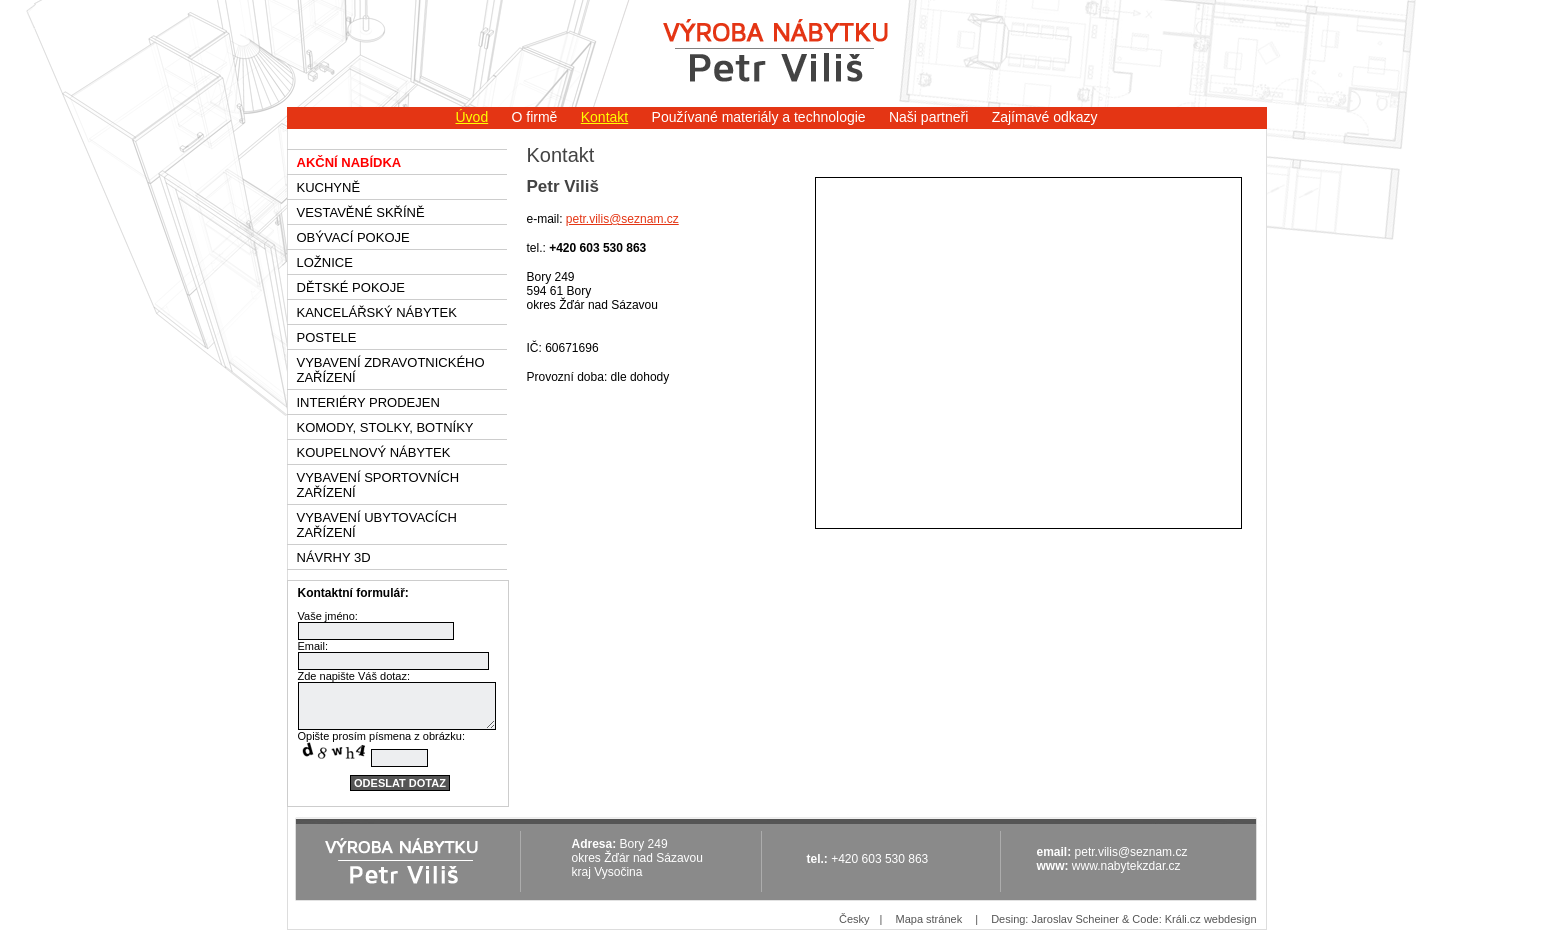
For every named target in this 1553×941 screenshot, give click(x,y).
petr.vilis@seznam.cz (622, 219)
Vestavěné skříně (361, 212)
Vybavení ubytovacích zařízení (377, 525)
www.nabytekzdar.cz (1126, 866)
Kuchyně (329, 187)
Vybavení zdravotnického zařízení (391, 370)
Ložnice (325, 262)
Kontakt (604, 117)
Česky (854, 919)
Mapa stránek (928, 919)
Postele (327, 337)
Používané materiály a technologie (759, 117)
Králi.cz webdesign (1211, 919)
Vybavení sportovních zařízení (378, 485)
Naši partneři (928, 117)
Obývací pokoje (353, 237)
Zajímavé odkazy (1045, 117)
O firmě (535, 117)
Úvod (471, 117)
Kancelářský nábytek (377, 312)
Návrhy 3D (334, 557)
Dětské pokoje (351, 287)
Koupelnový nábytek (374, 452)
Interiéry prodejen (368, 402)
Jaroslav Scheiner (1074, 919)
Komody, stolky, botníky (385, 427)
